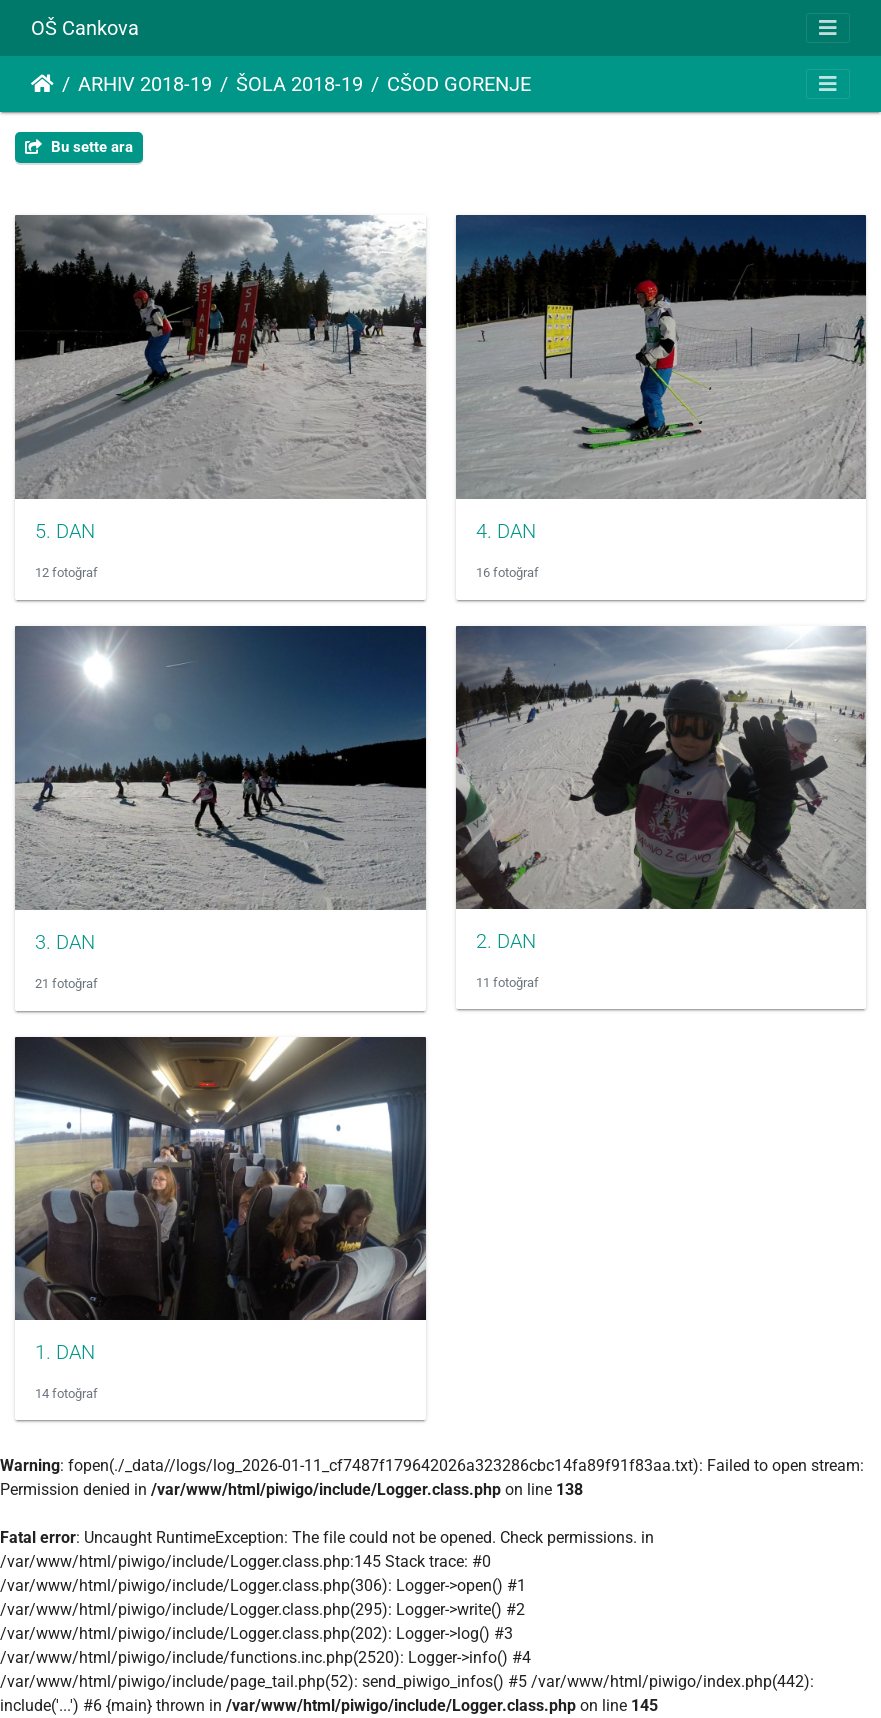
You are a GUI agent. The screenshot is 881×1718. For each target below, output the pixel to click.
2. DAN (506, 941)
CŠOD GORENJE (459, 84)
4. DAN (506, 531)
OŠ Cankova (85, 28)
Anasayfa (42, 84)
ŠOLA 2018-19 (299, 84)
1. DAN (65, 1352)
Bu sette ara (79, 147)
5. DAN (65, 531)
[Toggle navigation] (828, 28)
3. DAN (65, 942)
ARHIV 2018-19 (145, 84)
